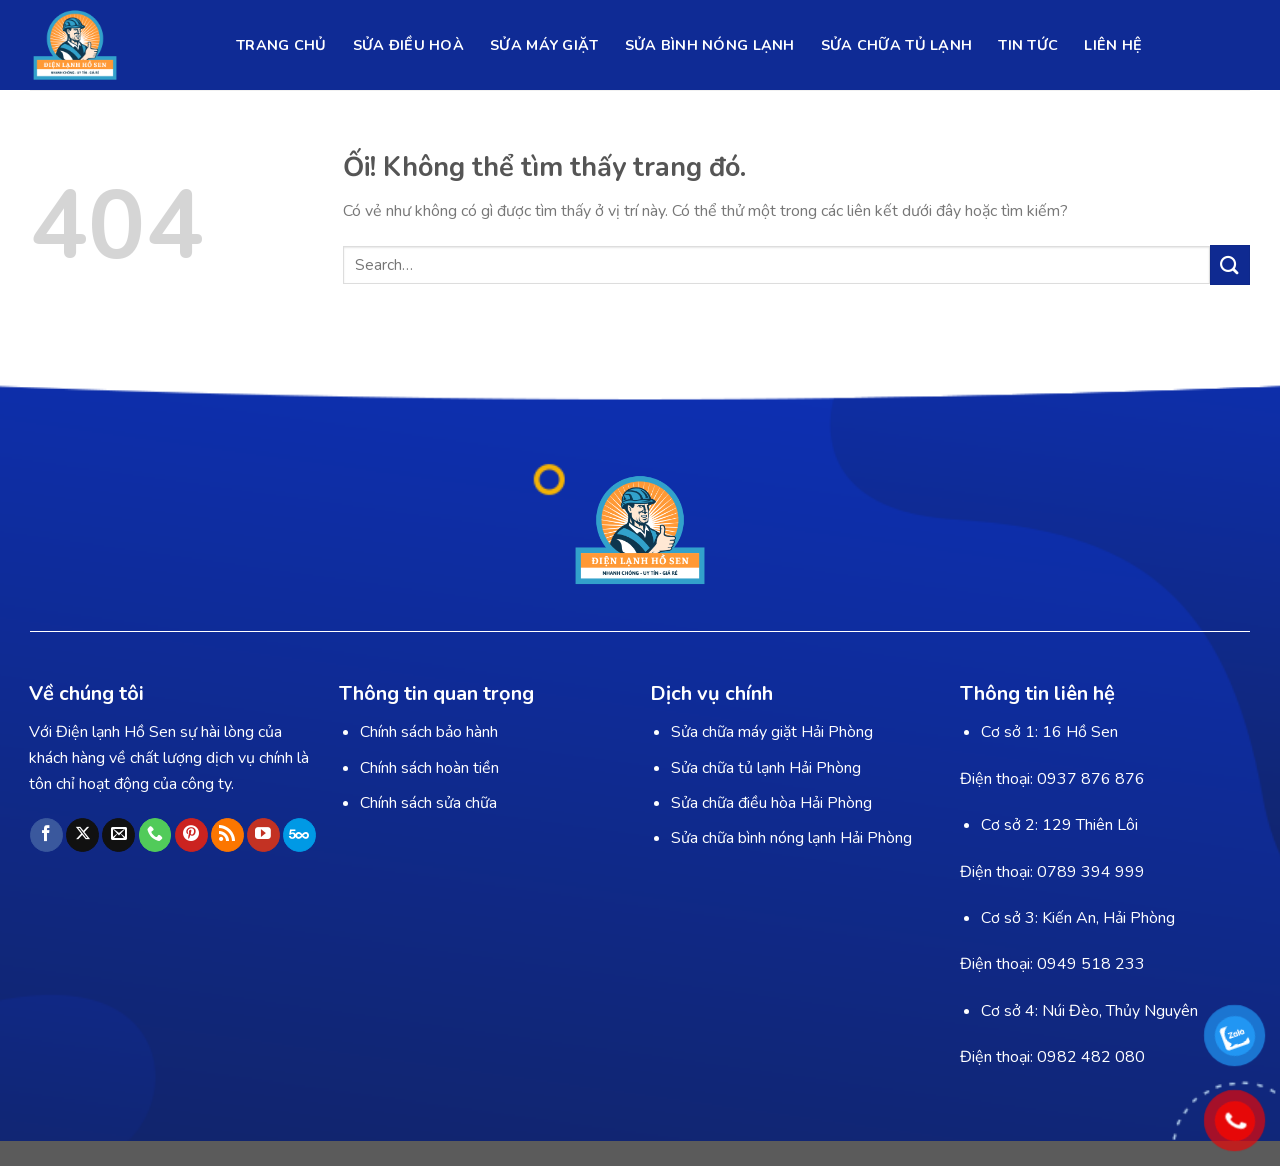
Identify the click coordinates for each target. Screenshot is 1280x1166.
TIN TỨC (1028, 45)
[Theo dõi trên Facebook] (46, 835)
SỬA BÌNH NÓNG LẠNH (710, 45)
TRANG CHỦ (281, 45)
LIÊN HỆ (1113, 45)
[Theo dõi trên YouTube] (263, 835)
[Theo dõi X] (82, 835)
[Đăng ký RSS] (227, 835)
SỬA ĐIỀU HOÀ (408, 45)
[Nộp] (1230, 264)
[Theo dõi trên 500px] (299, 835)
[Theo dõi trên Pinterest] (191, 835)
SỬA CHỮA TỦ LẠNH (897, 45)
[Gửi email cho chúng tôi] (118, 835)
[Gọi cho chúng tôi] (155, 835)
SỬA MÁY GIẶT (544, 45)
